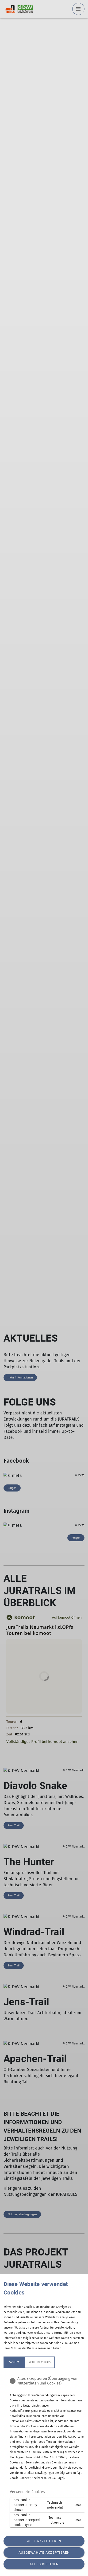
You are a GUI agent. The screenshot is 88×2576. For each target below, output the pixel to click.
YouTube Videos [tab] (40, 2362)
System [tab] (14, 2362)
